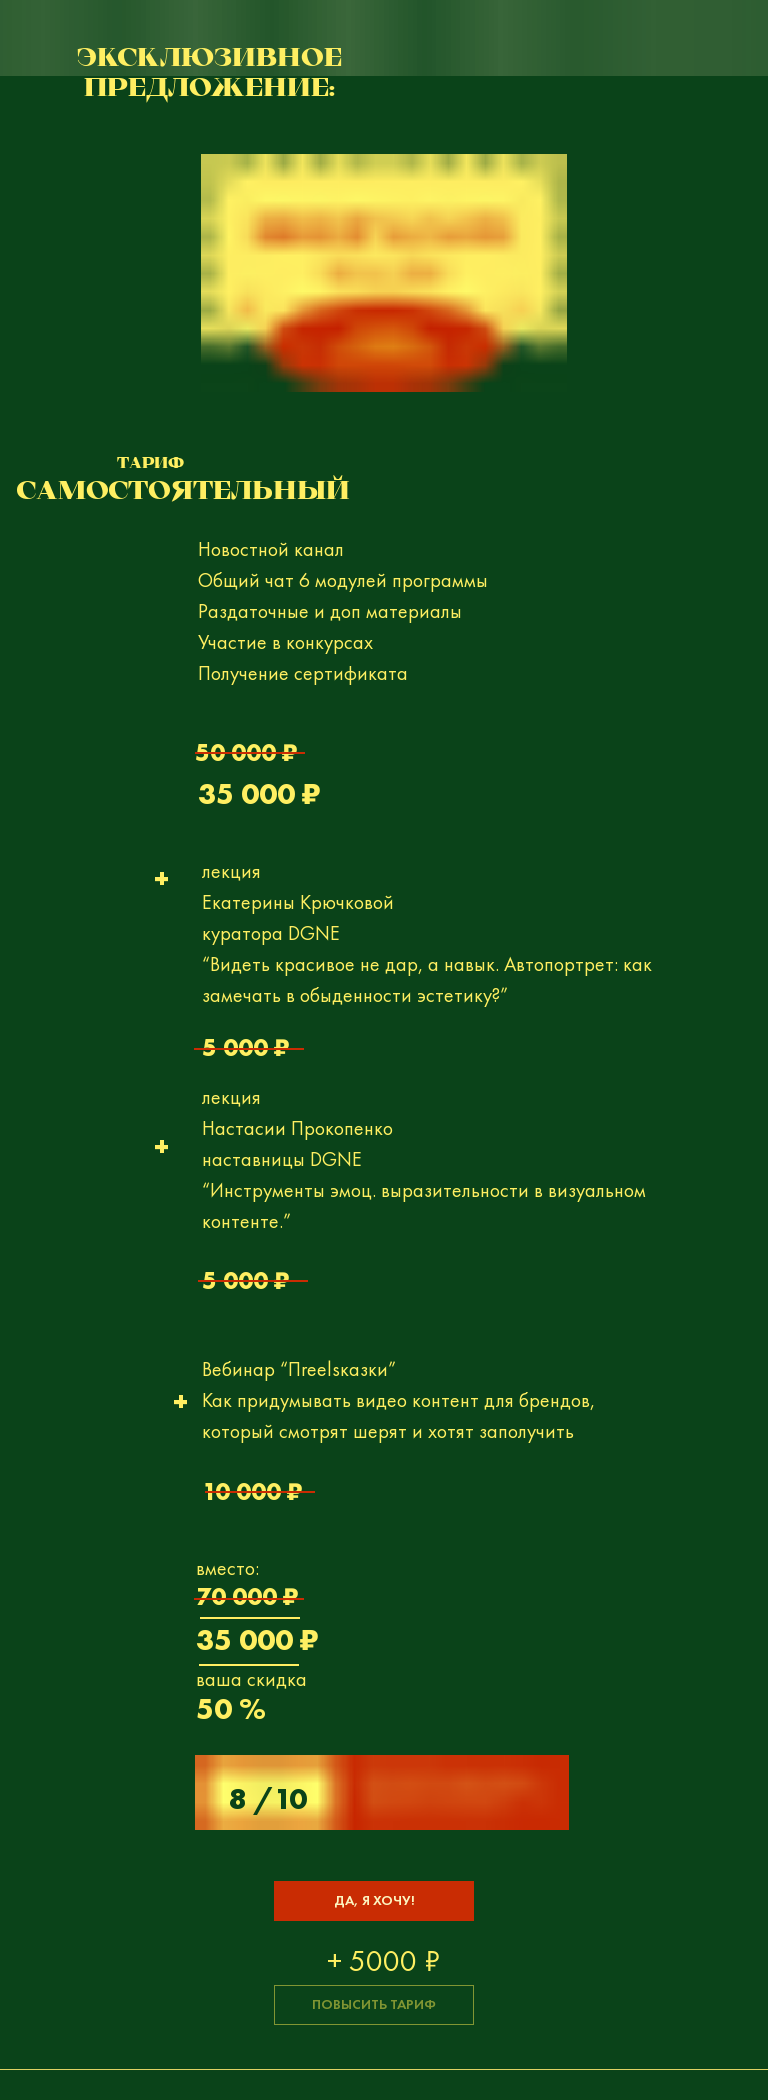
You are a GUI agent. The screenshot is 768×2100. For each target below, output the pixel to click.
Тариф (150, 464)
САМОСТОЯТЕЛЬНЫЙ (183, 492)
